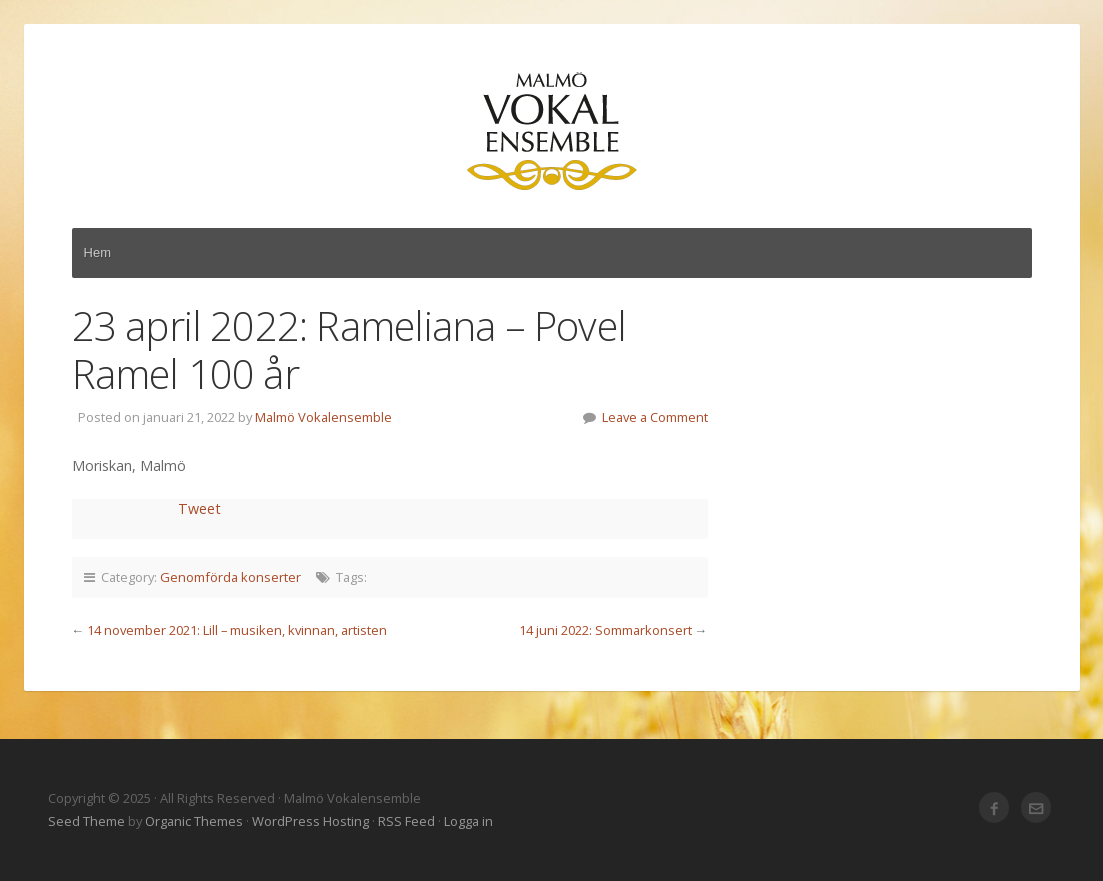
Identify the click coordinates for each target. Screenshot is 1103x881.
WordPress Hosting (310, 821)
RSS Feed (406, 821)
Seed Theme (86, 821)
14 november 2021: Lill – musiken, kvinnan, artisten (237, 630)
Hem (98, 252)
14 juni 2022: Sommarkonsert (605, 630)
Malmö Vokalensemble (552, 132)
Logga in (468, 821)
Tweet (199, 508)
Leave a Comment (655, 417)
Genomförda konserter (230, 577)
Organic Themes (194, 821)
